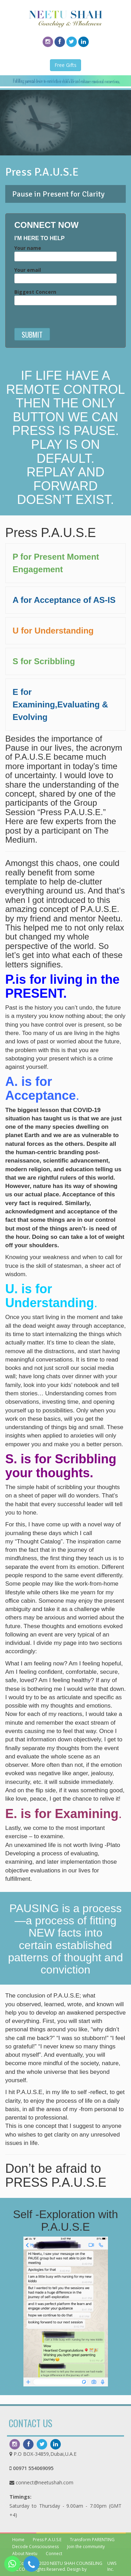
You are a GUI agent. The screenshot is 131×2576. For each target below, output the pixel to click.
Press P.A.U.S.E (47, 2540)
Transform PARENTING (92, 2540)
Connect (54, 2553)
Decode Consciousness (35, 2547)
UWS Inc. (111, 2566)
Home (18, 2540)
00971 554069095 (33, 2468)
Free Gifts (65, 65)
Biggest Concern (65, 296)
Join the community (86, 2547)
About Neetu (24, 2553)
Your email (65, 274)
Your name (65, 252)
